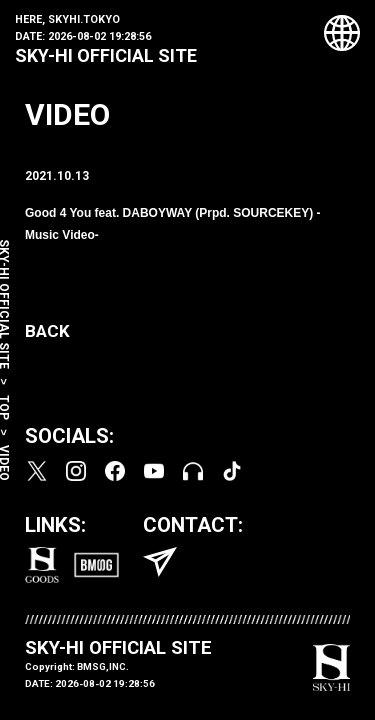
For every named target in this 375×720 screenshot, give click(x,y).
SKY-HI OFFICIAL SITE (106, 55)
